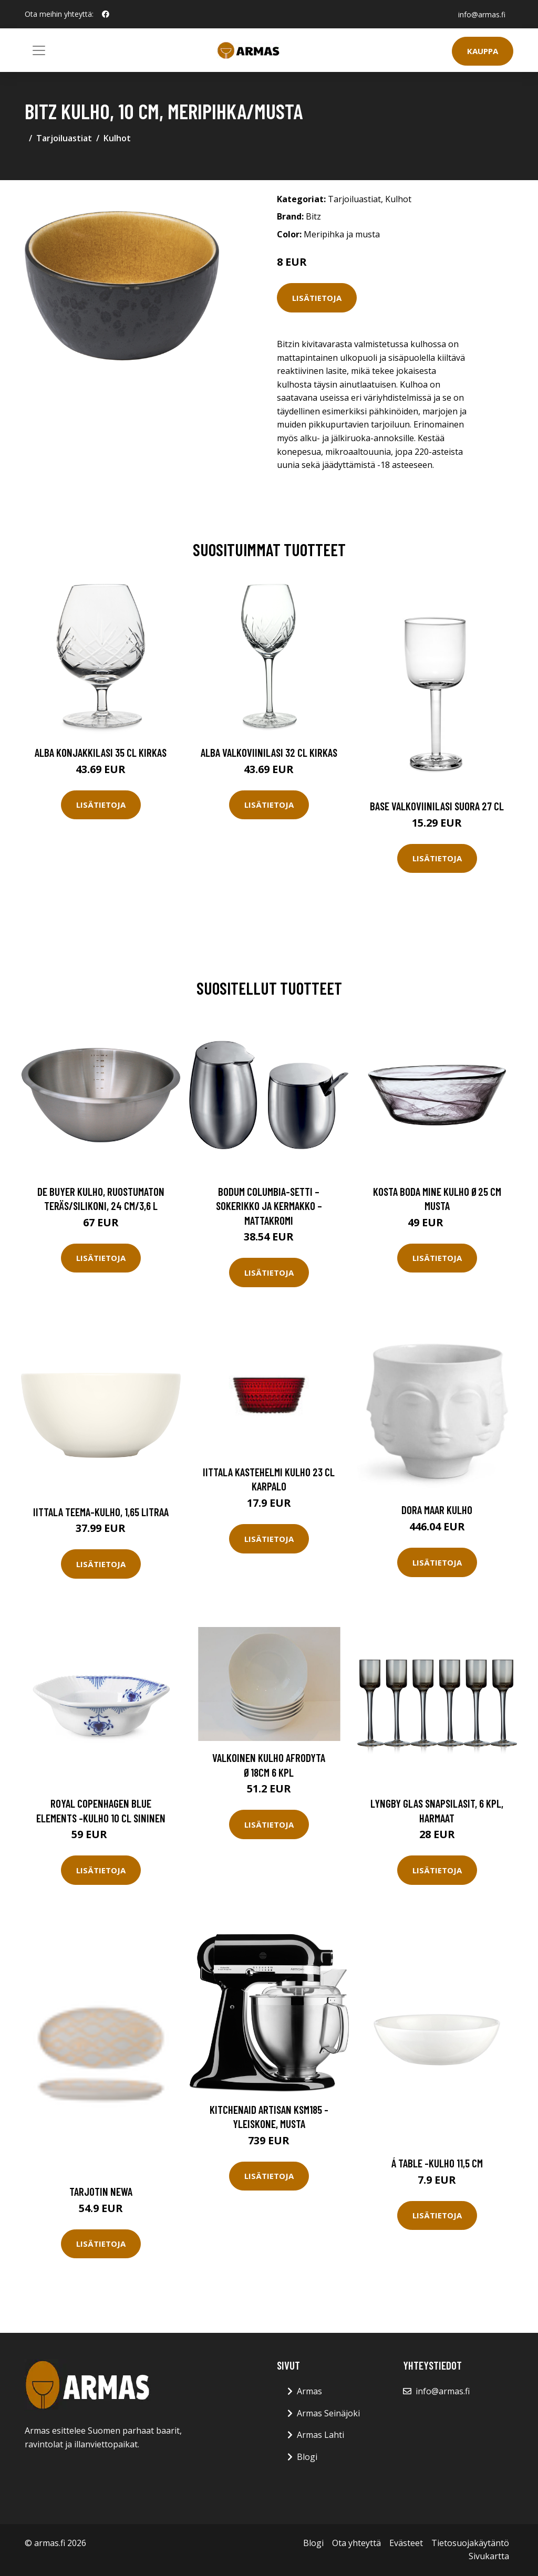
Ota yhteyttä (356, 2543)
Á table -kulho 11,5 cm (437, 2163)
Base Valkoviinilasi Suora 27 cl (437, 805)
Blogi (307, 2457)
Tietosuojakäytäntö (470, 2543)
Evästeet (406, 2543)
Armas (309, 2391)
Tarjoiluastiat (64, 138)
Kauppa (482, 51)
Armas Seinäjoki (328, 2413)
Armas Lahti (320, 2435)
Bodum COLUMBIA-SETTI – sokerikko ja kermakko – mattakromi (269, 1206)
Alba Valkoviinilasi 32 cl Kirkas (269, 752)
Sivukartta (489, 2556)
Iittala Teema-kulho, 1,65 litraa (101, 1511)
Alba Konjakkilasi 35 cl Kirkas (101, 752)
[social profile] (105, 14)
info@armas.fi (481, 14)
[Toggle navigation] (39, 50)
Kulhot (117, 138)
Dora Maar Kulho (436, 1509)
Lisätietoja (317, 298)
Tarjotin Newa (100, 2191)
